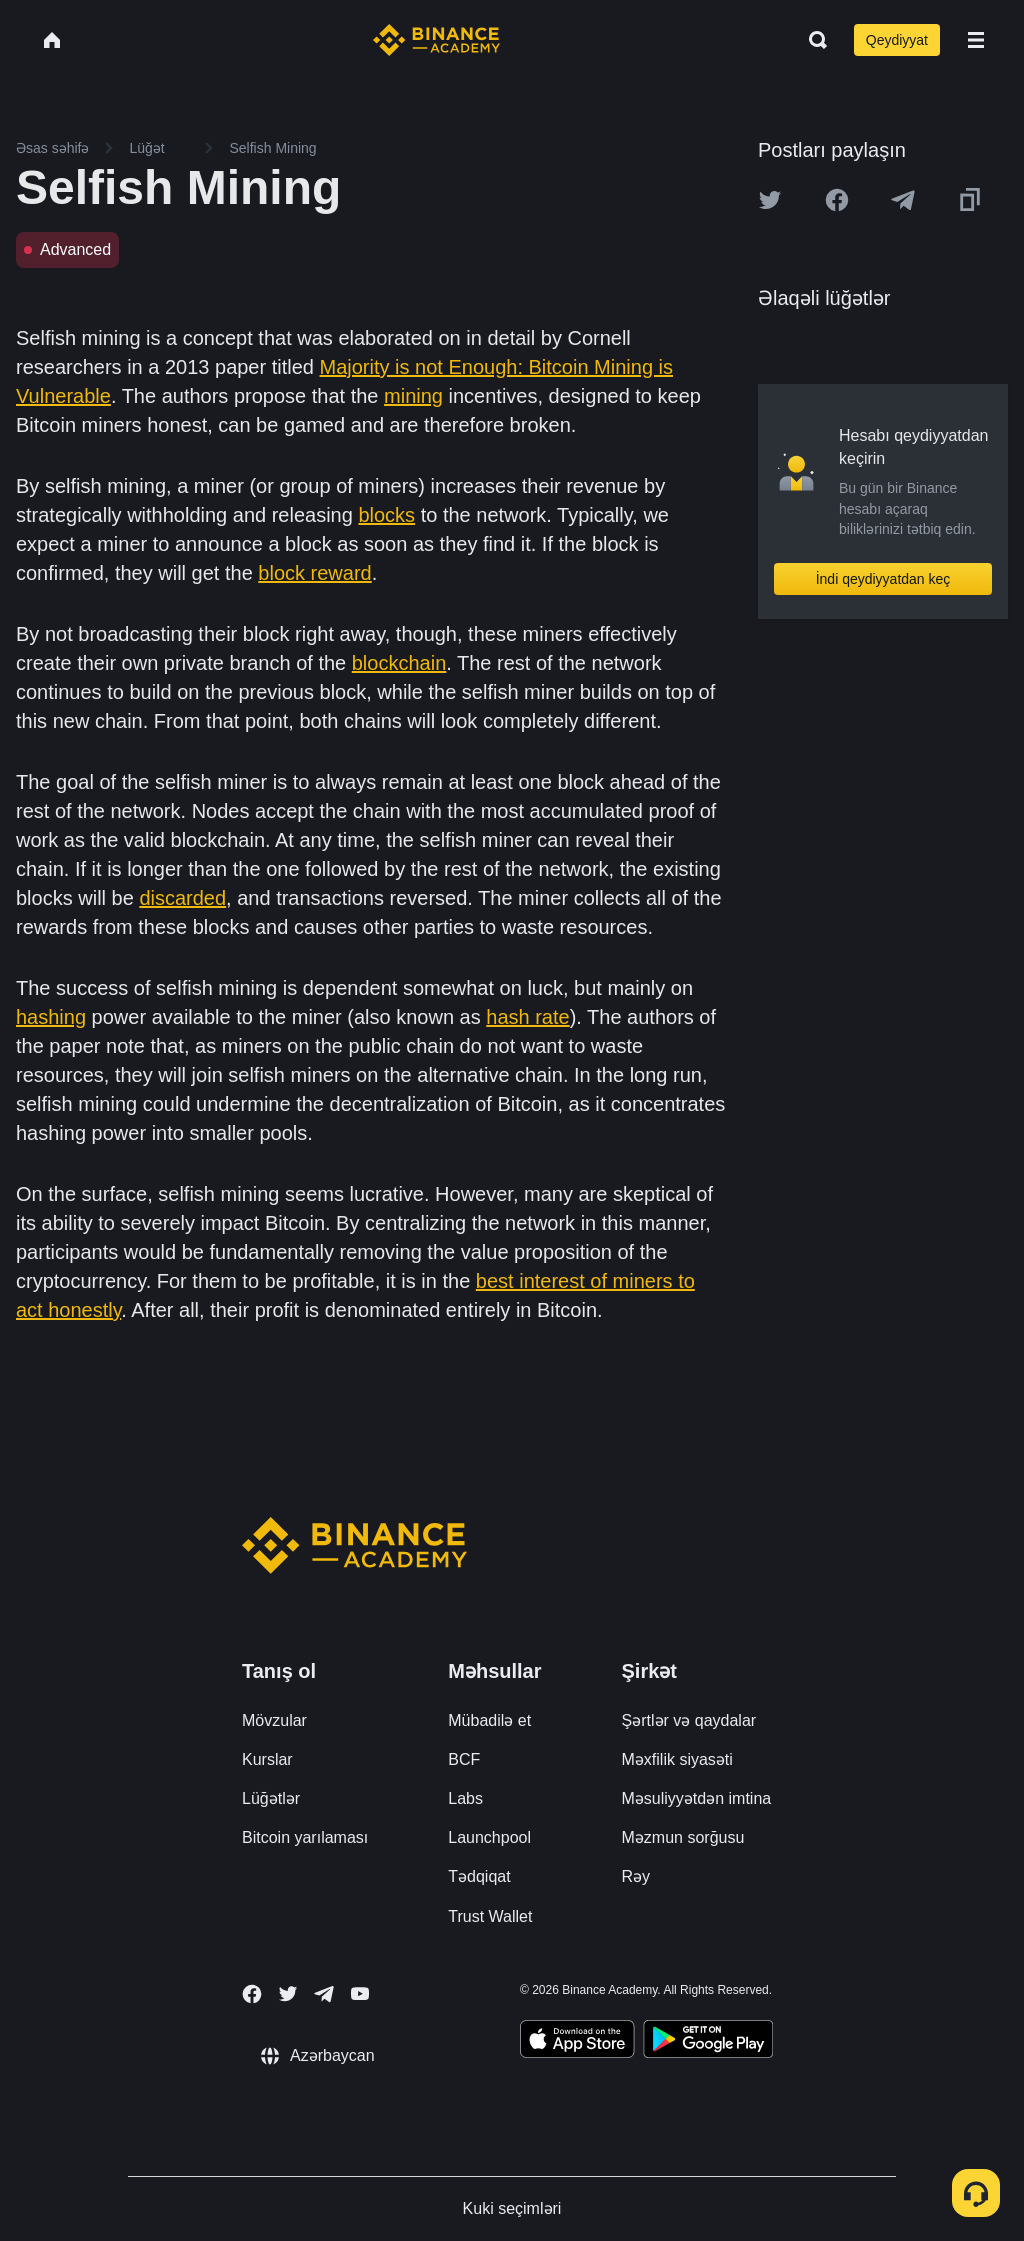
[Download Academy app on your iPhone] (577, 2042)
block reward (314, 573)
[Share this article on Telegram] (903, 200)
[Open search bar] (812, 40)
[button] (976, 40)
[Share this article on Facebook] (837, 200)
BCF (464, 1759)
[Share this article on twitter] (770, 200)
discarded (182, 898)
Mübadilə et (489, 1720)
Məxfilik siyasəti (677, 1759)
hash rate (527, 1017)
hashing (51, 1017)
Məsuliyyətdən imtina (697, 1798)
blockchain (399, 663)
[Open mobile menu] (976, 40)
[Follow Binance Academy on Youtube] (360, 1993)
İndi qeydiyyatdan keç (883, 579)
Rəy (636, 1876)
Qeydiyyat (897, 40)
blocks (386, 515)
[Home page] (436, 40)
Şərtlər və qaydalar (689, 1720)
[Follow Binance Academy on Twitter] (288, 1994)
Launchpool (489, 1837)
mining (413, 396)
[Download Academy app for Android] (708, 2042)
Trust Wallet (490, 1916)
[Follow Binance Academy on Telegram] (324, 1994)
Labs (465, 1798)
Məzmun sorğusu (683, 1837)
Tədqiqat (479, 1876)
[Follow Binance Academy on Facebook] (252, 1994)
